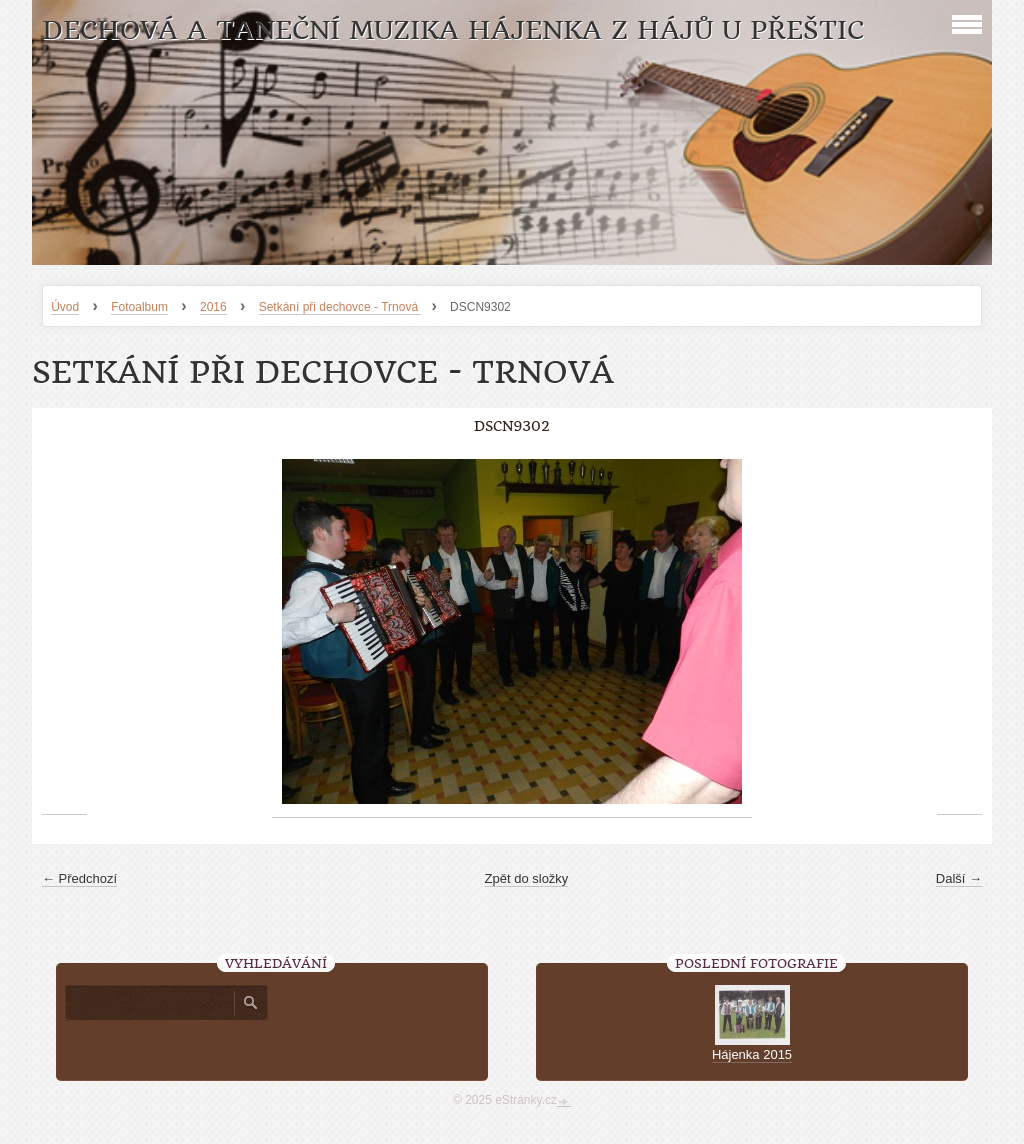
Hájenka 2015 (752, 1054)
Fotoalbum (139, 307)
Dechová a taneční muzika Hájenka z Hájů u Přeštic (453, 30)
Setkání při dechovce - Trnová (340, 307)
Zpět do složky (527, 878)
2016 (213, 307)
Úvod (65, 307)
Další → (959, 878)
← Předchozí (79, 878)
